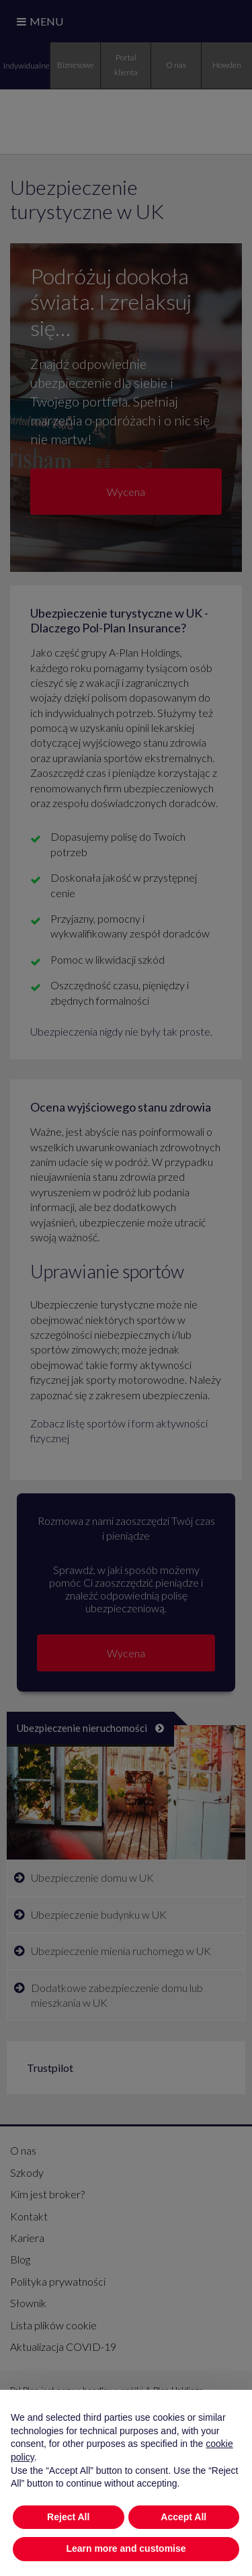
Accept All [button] (183, 2516)
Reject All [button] (68, 2516)
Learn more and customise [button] (125, 2548)
